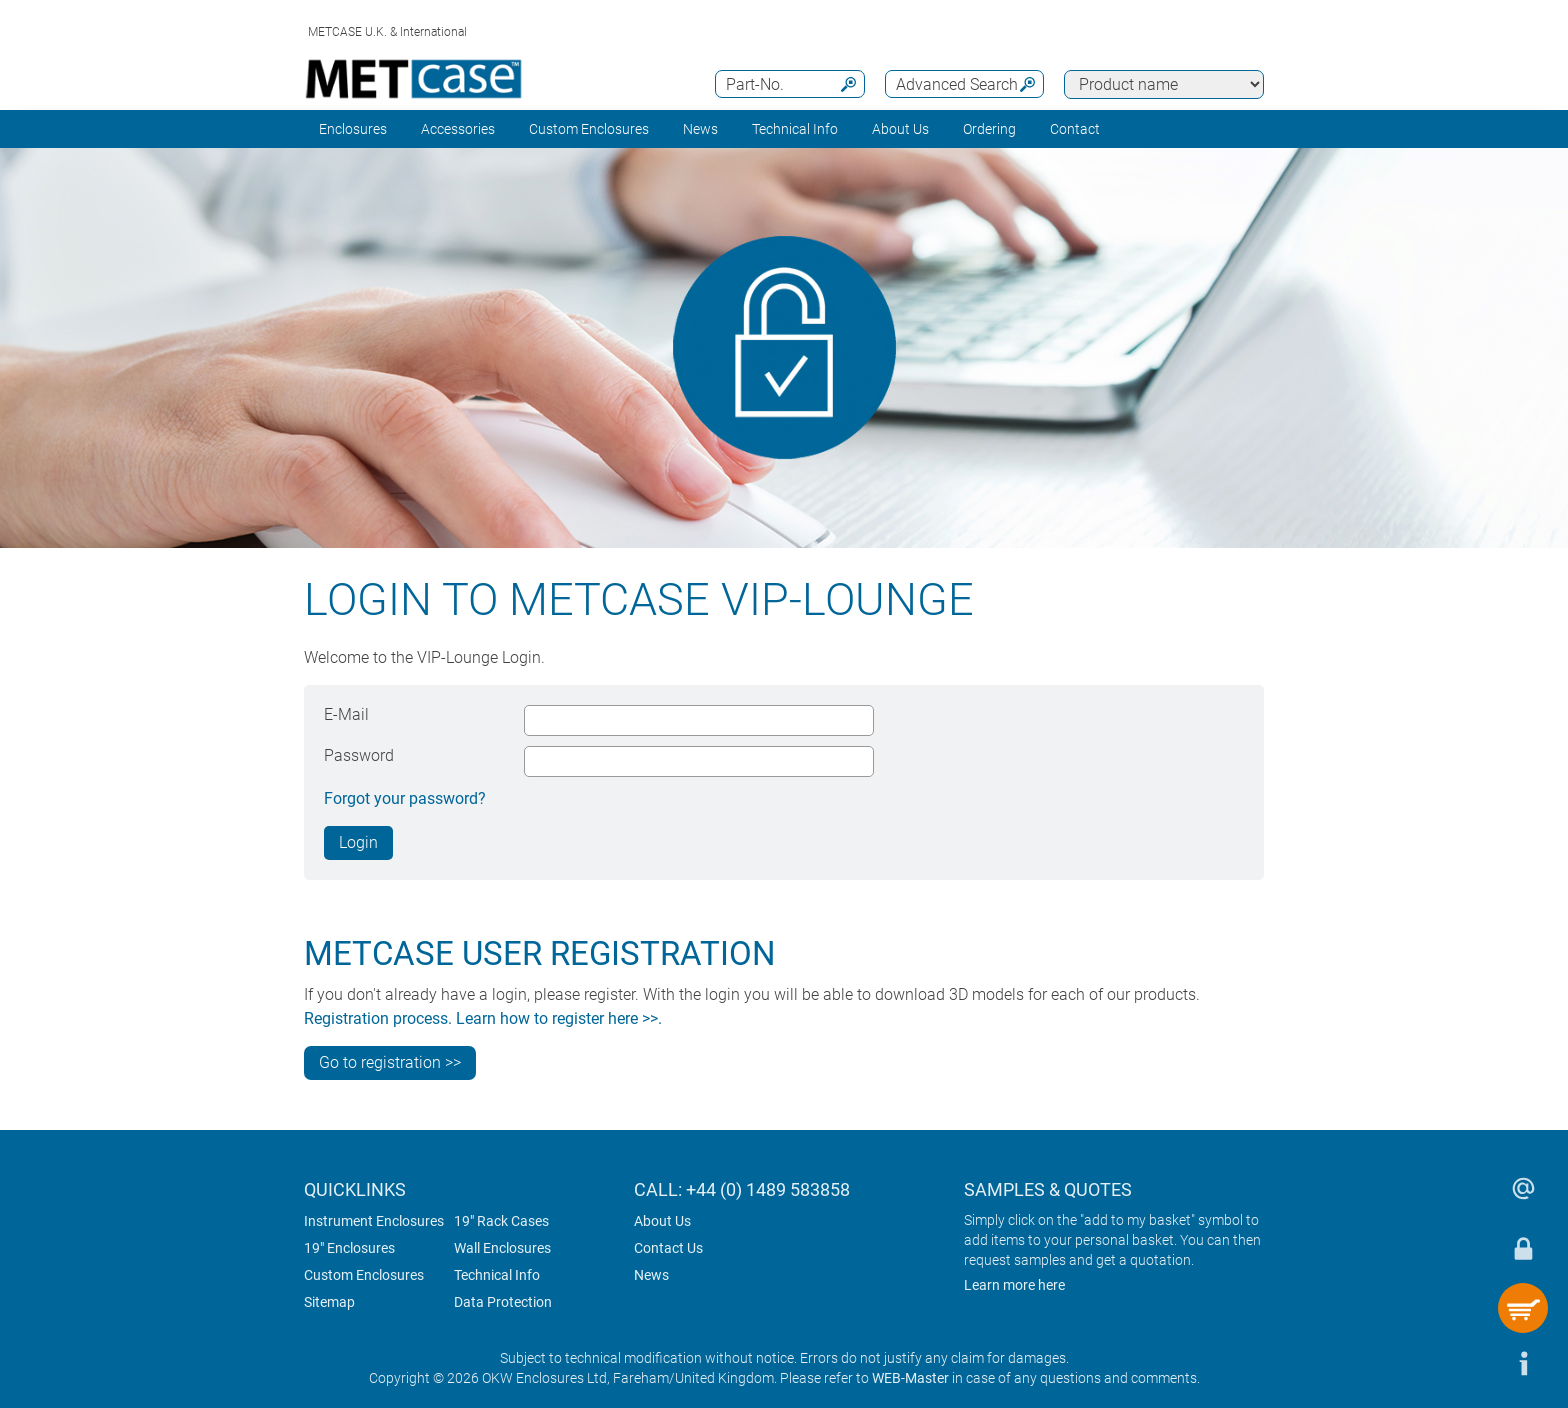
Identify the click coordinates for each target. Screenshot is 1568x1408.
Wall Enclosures (502, 1248)
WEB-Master (910, 1378)
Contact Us (668, 1248)
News (700, 129)
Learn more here (1014, 1285)
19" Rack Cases (501, 1221)
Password (359, 755)
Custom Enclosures (589, 129)
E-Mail (346, 714)
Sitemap (329, 1302)
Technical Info (497, 1275)
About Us (662, 1221)
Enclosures (353, 129)
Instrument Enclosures (374, 1221)
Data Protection (503, 1302)
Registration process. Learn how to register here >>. (483, 1018)
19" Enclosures (349, 1248)
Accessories (458, 129)
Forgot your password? (405, 798)
